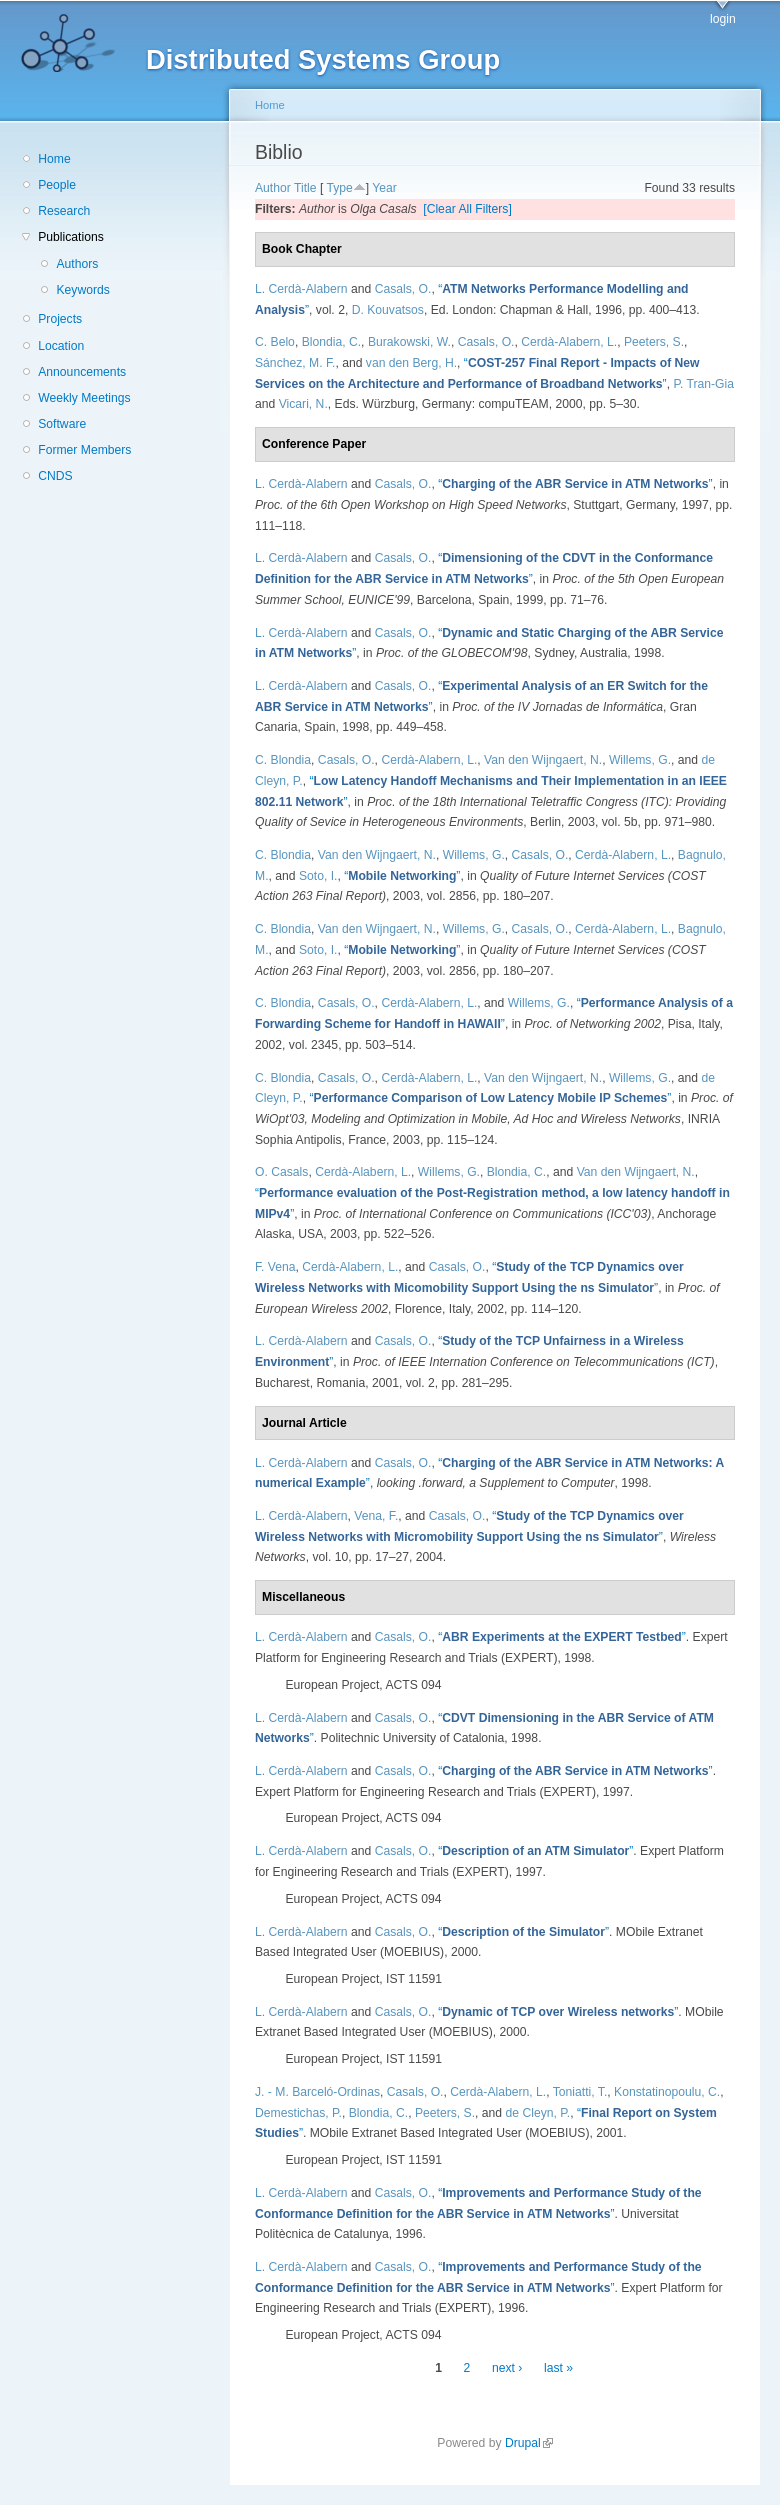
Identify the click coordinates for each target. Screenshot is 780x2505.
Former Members (84, 450)
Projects (60, 319)
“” (575, 484)
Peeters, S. (654, 342)
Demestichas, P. (298, 2113)
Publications (71, 237)
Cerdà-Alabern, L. (569, 342)
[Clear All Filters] (467, 209)
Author (273, 188)
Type (339, 188)
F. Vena (275, 1267)
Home (54, 159)
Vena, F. (376, 1516)
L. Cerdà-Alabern (301, 289)
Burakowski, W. (409, 342)
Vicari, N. (303, 404)
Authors (77, 264)
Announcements (82, 372)
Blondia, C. (331, 342)
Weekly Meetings (84, 398)
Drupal (529, 2443)
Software (62, 424)
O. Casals (281, 1172)
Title (305, 188)
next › (507, 2368)
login (723, 19)
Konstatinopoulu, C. (667, 2092)
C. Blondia (283, 760)
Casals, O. (403, 289)
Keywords (82, 290)
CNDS (55, 476)
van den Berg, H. (411, 363)
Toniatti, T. (580, 2092)
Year (384, 188)
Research (64, 211)
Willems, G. (640, 760)
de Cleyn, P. (538, 2113)
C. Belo (275, 342)
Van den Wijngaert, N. (543, 760)
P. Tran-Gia (703, 384)
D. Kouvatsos (388, 310)
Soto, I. (318, 876)
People (57, 185)
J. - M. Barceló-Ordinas (317, 2092)
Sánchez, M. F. (295, 363)
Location (61, 346)
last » (558, 2368)
